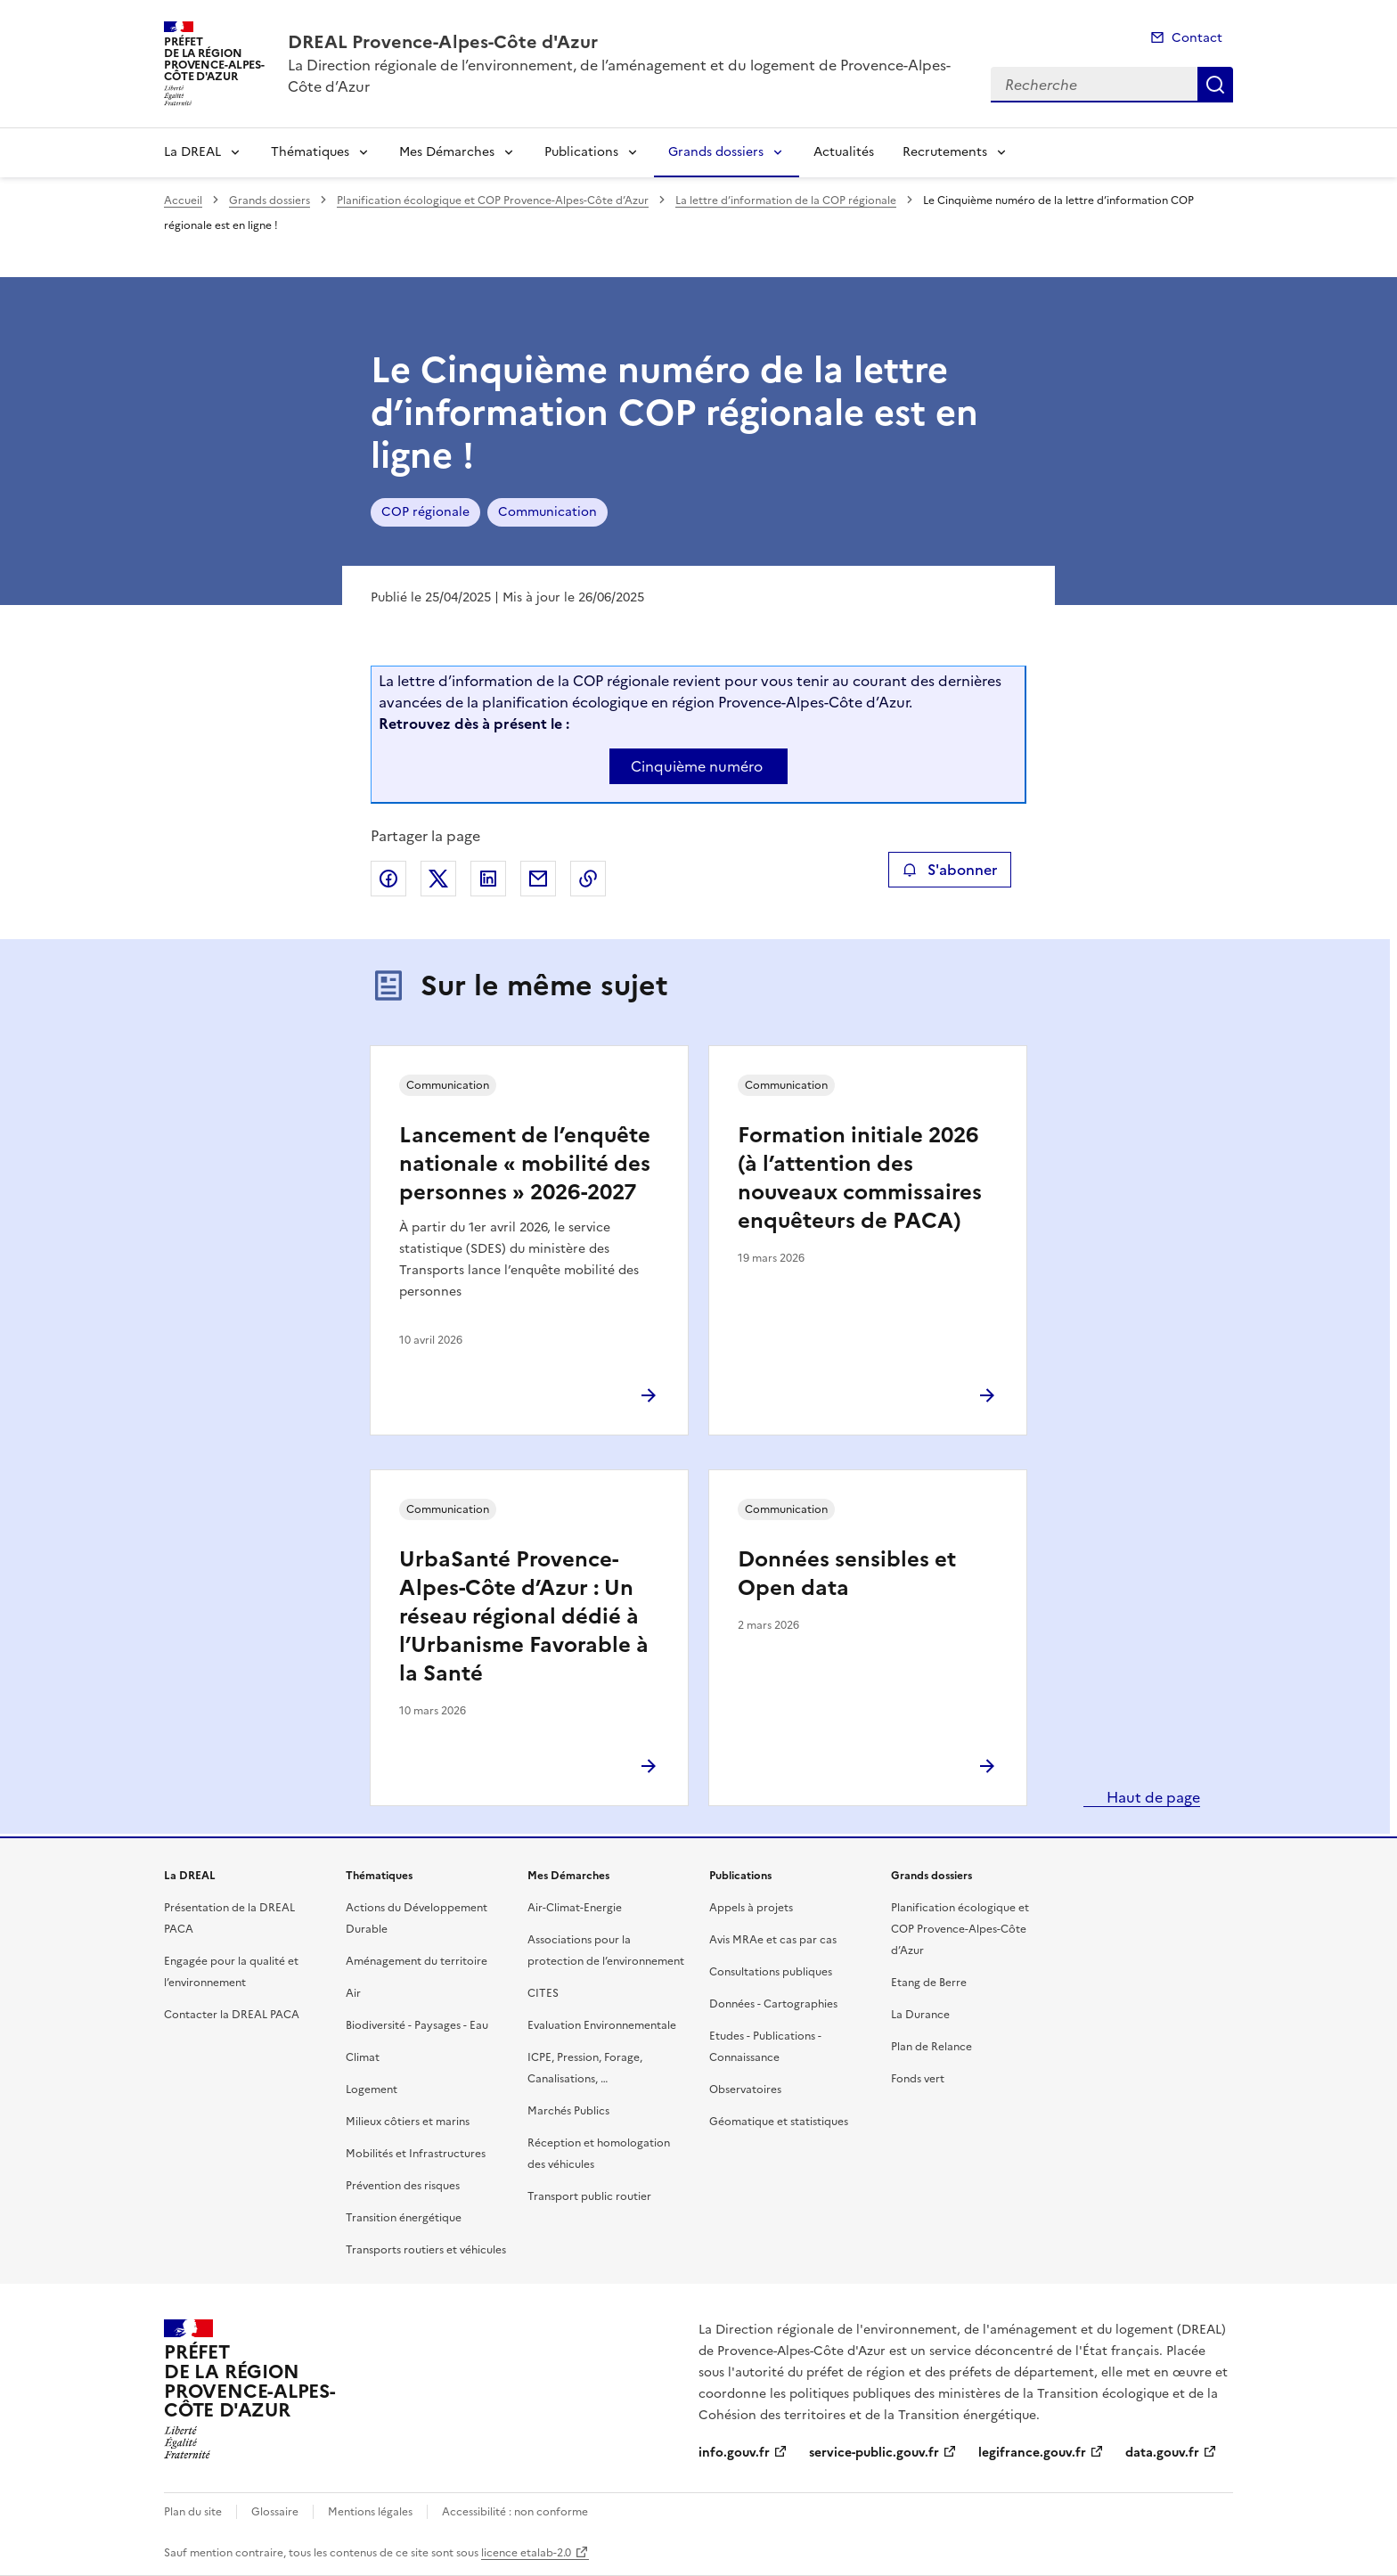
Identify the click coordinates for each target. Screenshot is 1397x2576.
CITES (543, 1993)
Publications (581, 152)
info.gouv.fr (734, 2452)
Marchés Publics (568, 2111)
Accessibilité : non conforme (515, 2512)
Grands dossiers (716, 152)
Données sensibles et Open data (847, 1573)
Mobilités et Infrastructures (416, 2154)
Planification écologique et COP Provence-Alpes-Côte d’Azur (493, 200)
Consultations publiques (770, 1972)
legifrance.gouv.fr (1032, 2452)
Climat (363, 2057)
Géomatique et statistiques (778, 2122)
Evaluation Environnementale (601, 2025)
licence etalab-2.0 (526, 2553)
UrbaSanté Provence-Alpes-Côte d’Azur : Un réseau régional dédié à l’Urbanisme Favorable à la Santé (524, 1616)
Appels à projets (751, 1908)
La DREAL (192, 152)
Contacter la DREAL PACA (231, 2015)
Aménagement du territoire (416, 1961)
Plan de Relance (931, 2047)
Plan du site (193, 2512)
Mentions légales (370, 2512)
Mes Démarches (446, 152)
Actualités (843, 152)
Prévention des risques (403, 2186)
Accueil (183, 200)
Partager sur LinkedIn (488, 878)
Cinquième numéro (697, 766)
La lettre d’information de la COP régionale (785, 200)
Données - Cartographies (773, 2004)
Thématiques (310, 152)
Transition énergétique (404, 2218)
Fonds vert (917, 2079)
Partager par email (538, 878)
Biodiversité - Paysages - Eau (417, 2025)
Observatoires (745, 2089)
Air (353, 1993)
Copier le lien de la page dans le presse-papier (588, 878)
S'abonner (949, 869)
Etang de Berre (929, 1983)
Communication (547, 512)
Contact (1197, 38)
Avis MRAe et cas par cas (773, 1940)
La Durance (920, 2015)
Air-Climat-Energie (574, 1908)
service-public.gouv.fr (874, 2452)
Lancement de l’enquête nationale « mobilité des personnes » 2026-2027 (524, 1163)
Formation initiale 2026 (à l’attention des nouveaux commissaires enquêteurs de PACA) (860, 1178)
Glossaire (274, 2512)
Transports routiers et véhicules (426, 2250)
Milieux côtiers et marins (408, 2122)
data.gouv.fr (1162, 2452)
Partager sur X (438, 878)
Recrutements (945, 152)
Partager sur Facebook (388, 878)
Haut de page (1151, 1797)
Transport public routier (589, 2196)
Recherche (1215, 84)
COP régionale (425, 512)
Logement (371, 2089)
